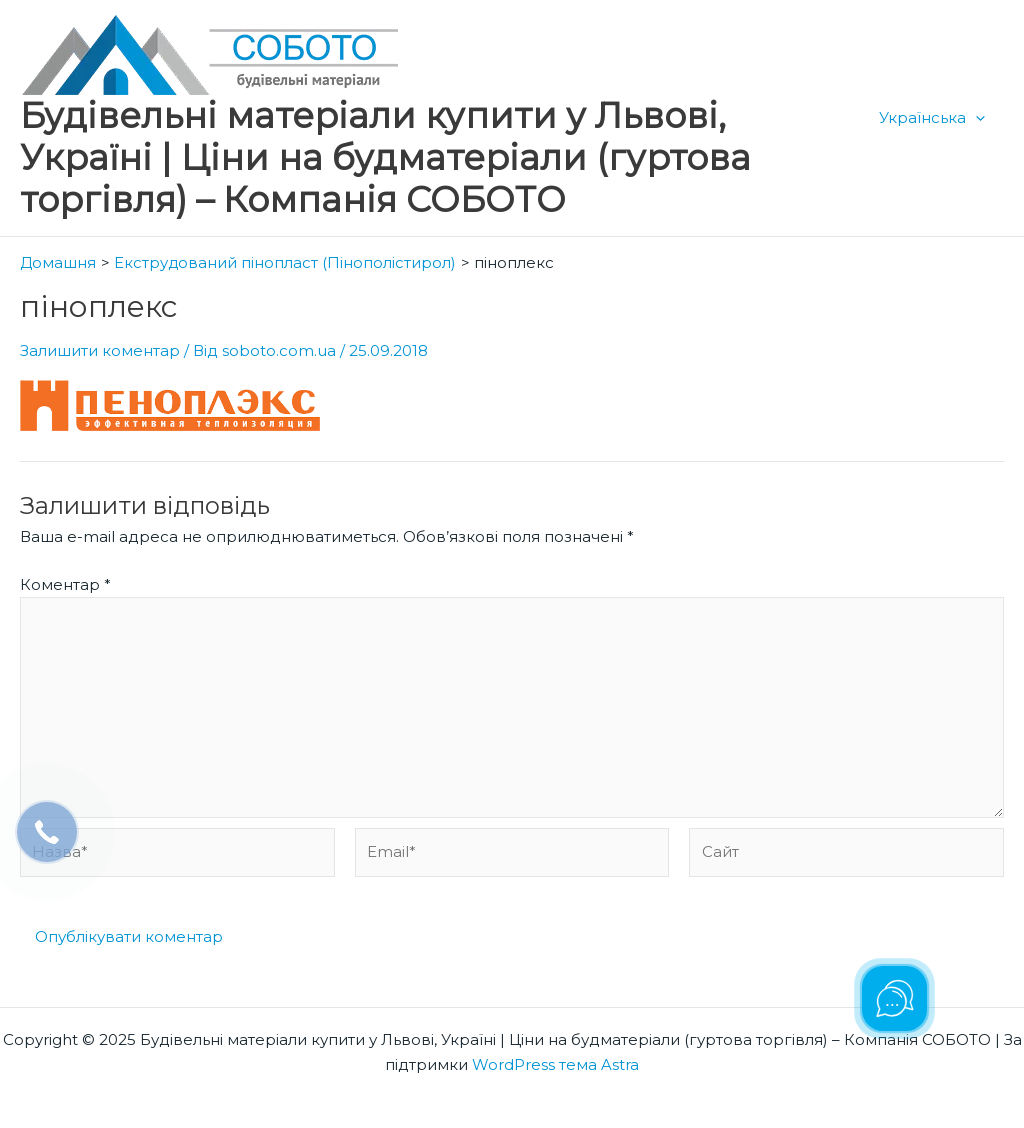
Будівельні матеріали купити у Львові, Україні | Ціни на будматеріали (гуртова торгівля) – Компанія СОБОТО (385, 157)
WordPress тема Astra (555, 1064)
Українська (936, 117)
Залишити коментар (100, 349)
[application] (979, 117)
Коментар (65, 582)
